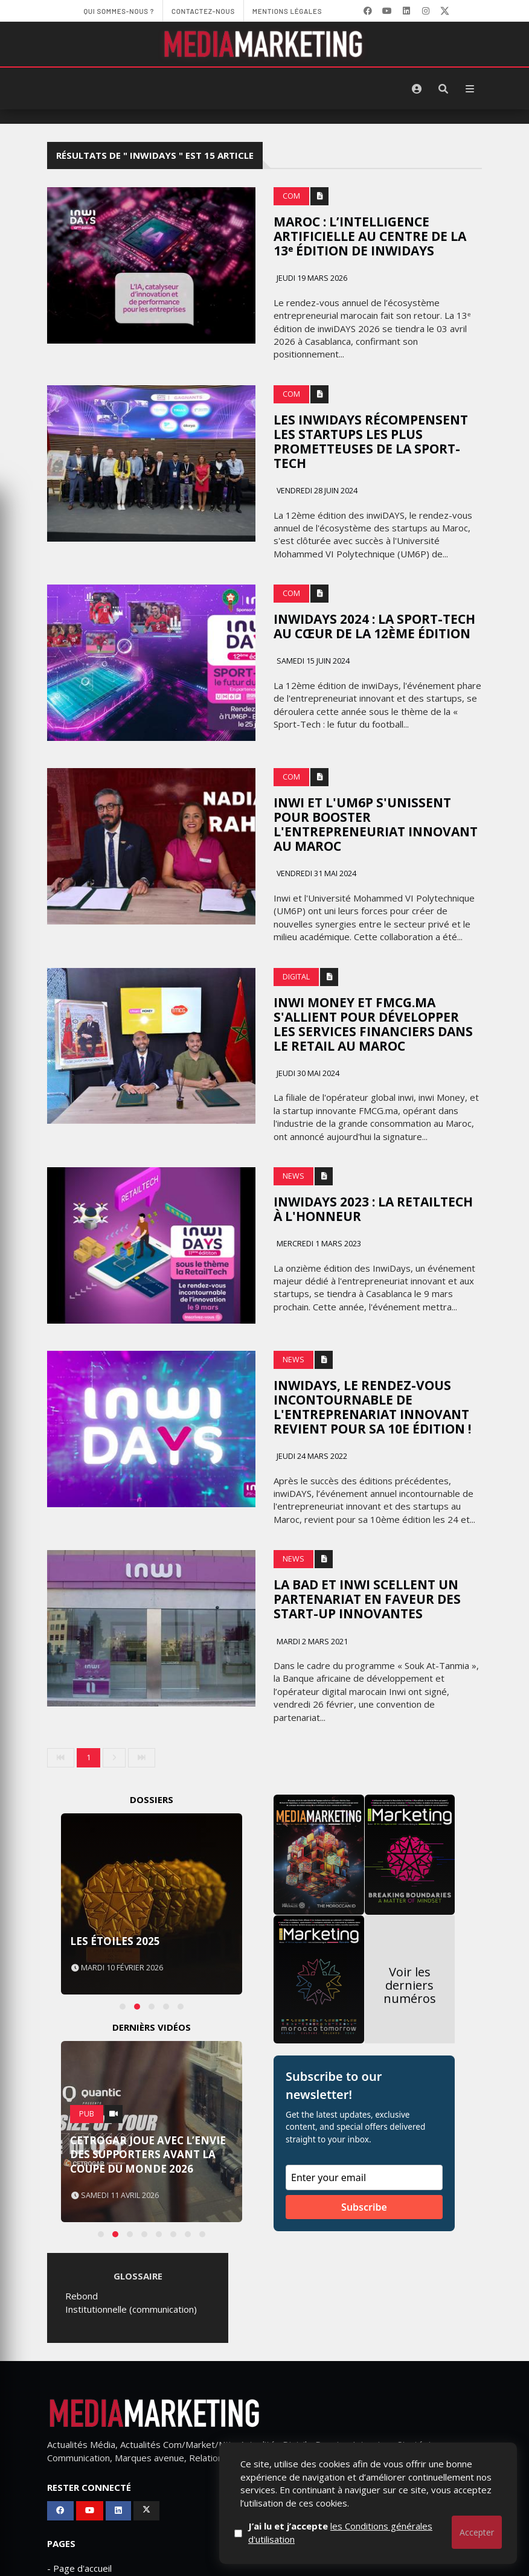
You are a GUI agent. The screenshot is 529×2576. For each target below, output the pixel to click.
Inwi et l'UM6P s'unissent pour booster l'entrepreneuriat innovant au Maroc (376, 824)
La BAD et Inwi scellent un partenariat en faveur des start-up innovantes (367, 1599)
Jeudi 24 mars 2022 (311, 1456)
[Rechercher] (443, 89)
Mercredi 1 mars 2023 (318, 1243)
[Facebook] (368, 11)
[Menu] (470, 89)
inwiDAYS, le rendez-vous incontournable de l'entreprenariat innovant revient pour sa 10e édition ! (372, 1407)
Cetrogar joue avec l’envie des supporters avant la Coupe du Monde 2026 (148, 2154)
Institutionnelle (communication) (131, 2309)
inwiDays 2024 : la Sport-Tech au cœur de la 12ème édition (374, 626)
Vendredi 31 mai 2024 (315, 873)
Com (291, 196)
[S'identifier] (417, 89)
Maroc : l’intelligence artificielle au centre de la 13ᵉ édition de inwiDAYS (370, 236)
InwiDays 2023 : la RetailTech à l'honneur (373, 1209)
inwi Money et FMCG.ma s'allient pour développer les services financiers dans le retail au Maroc (373, 1024)
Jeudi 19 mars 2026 (311, 278)
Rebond (81, 2296)
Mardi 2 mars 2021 (311, 1641)
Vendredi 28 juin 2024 (316, 490)
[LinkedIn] (406, 11)
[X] (445, 11)
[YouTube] (387, 11)
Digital (296, 977)
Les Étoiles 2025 (115, 1941)
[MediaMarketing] (264, 44)
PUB (86, 2114)
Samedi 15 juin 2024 (312, 661)
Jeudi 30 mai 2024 (307, 1073)
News (293, 1176)
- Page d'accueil (79, 2568)
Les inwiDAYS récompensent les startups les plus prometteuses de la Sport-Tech (371, 441)
